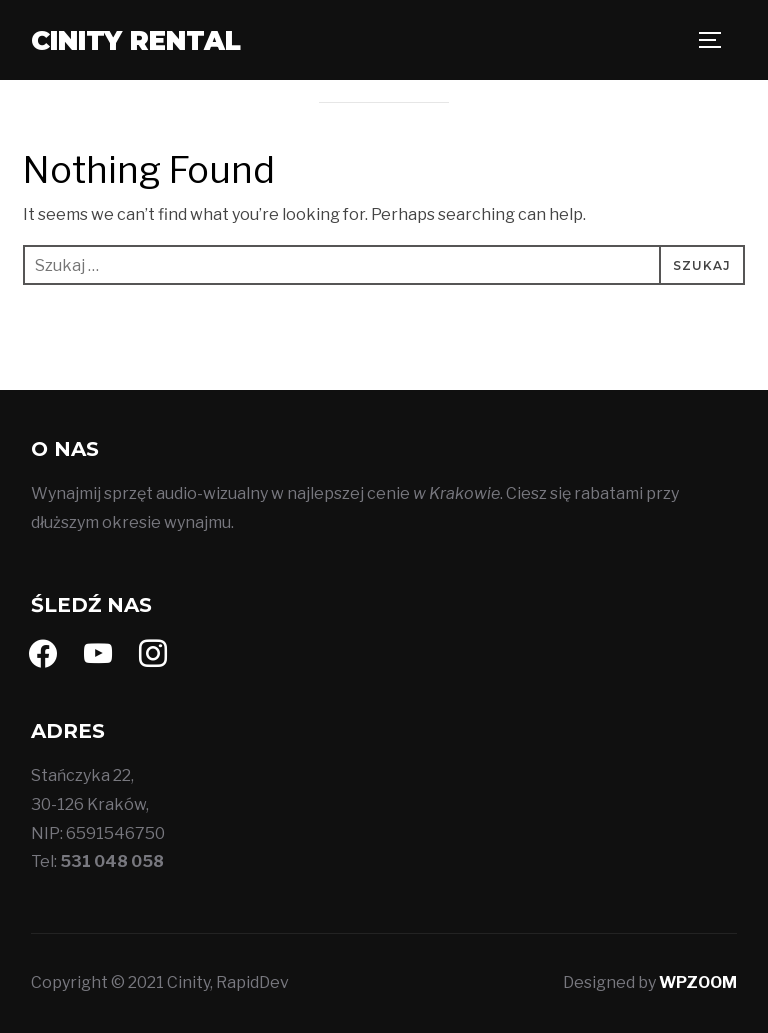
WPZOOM (698, 982)
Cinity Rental (136, 41)
